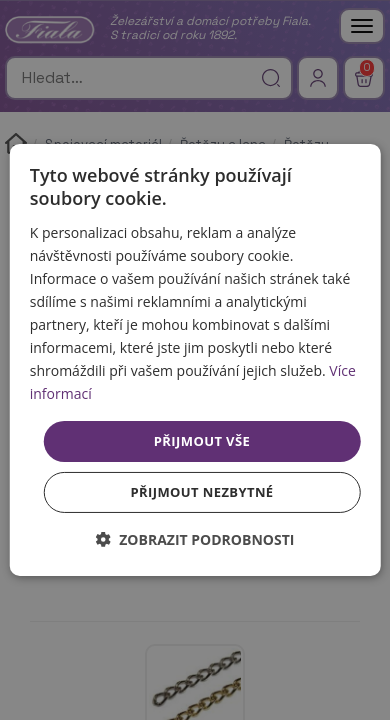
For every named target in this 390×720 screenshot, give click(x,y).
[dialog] (195, 360)
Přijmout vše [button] (202, 440)
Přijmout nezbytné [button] (201, 492)
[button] (195, 539)
